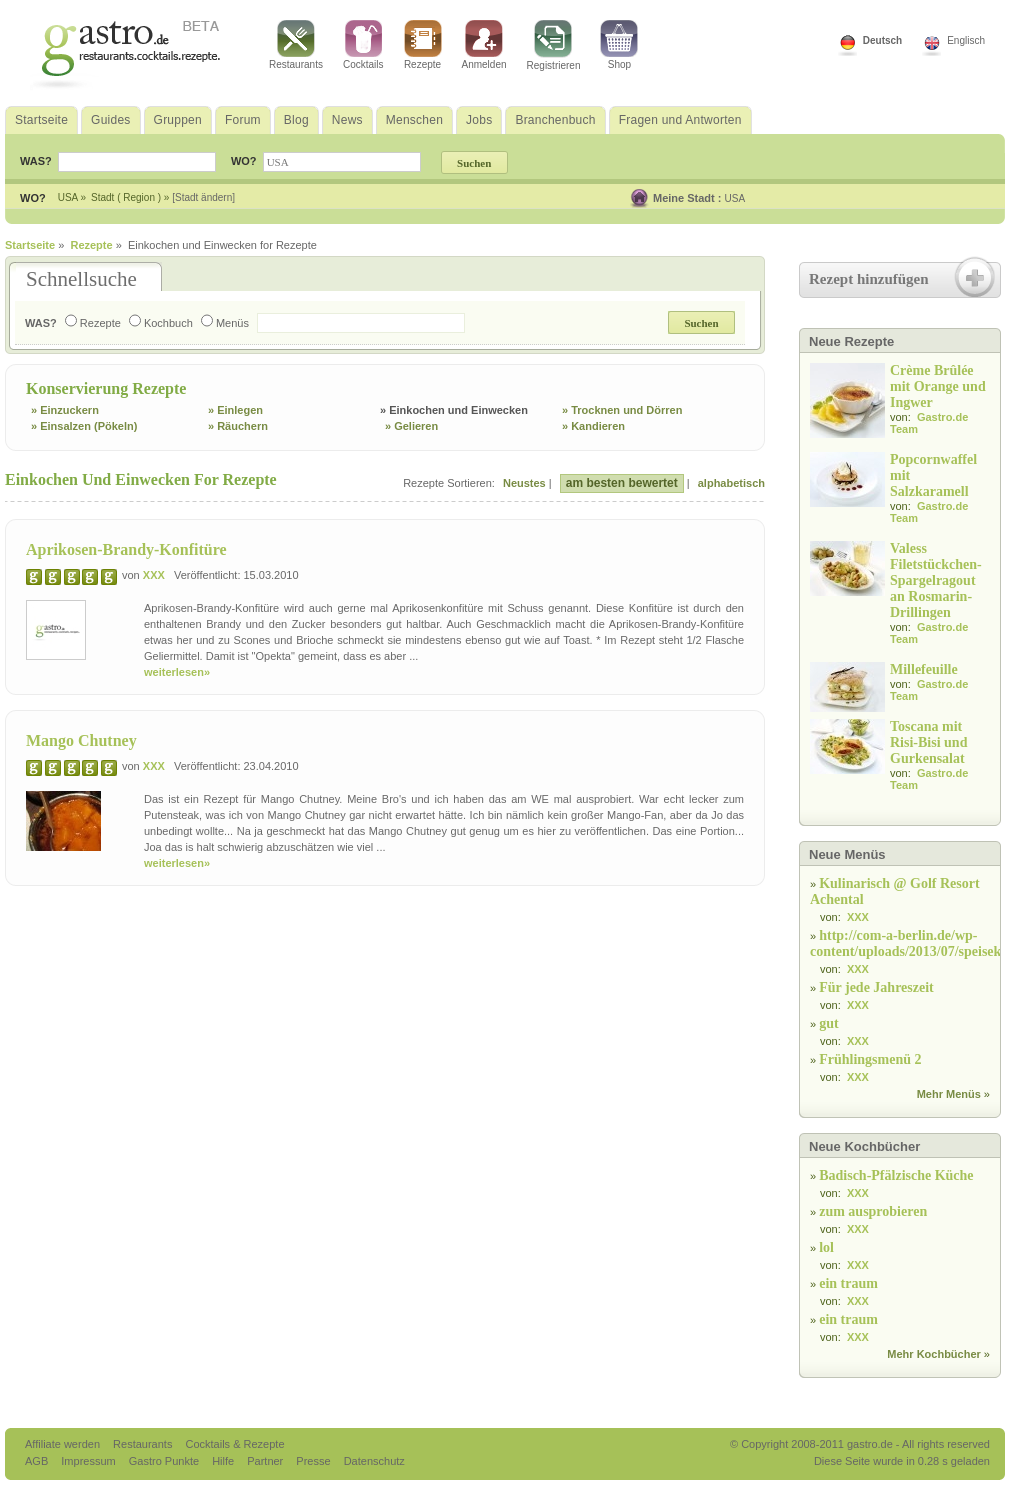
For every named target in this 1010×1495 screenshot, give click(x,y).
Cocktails (363, 45)
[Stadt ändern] (203, 197)
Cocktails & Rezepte (234, 1444)
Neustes (524, 483)
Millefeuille (924, 669)
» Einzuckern (65, 410)
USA (735, 198)
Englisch (966, 40)
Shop (619, 45)
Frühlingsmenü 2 (870, 1059)
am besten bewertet (622, 483)
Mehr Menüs (949, 1094)
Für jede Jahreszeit (876, 987)
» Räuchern (238, 426)
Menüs (225, 323)
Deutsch (882, 40)
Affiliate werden (64, 1444)
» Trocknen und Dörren (622, 410)
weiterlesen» (177, 672)
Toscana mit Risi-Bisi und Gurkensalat (928, 742)
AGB (38, 1461)
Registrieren (554, 45)
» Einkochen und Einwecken (454, 410)
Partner (266, 1461)
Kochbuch (161, 323)
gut (828, 1023)
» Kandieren (593, 426)
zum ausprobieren (873, 1211)
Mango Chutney (81, 740)
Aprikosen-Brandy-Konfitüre (126, 549)
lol (826, 1247)
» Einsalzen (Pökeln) (84, 426)
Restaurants (296, 45)
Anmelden (484, 45)
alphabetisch (731, 483)
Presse (313, 1461)
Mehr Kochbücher (934, 1354)
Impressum (89, 1461)
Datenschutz (374, 1461)
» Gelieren (411, 426)
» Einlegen (235, 410)
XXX (154, 575)
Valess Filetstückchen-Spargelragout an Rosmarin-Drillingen (936, 580)
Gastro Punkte (165, 1461)
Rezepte (423, 45)
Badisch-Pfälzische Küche (896, 1175)
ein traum (848, 1283)
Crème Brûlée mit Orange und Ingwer (938, 386)
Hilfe (224, 1461)
